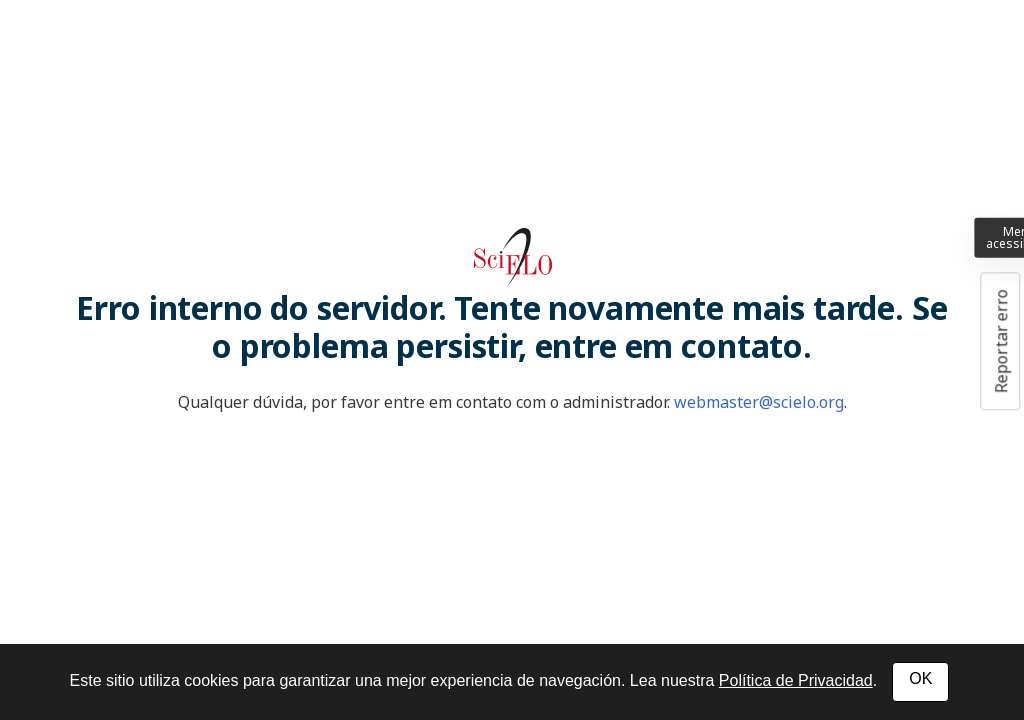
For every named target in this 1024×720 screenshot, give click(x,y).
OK (920, 678)
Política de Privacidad (796, 680)
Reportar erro (1001, 341)
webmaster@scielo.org (759, 402)
